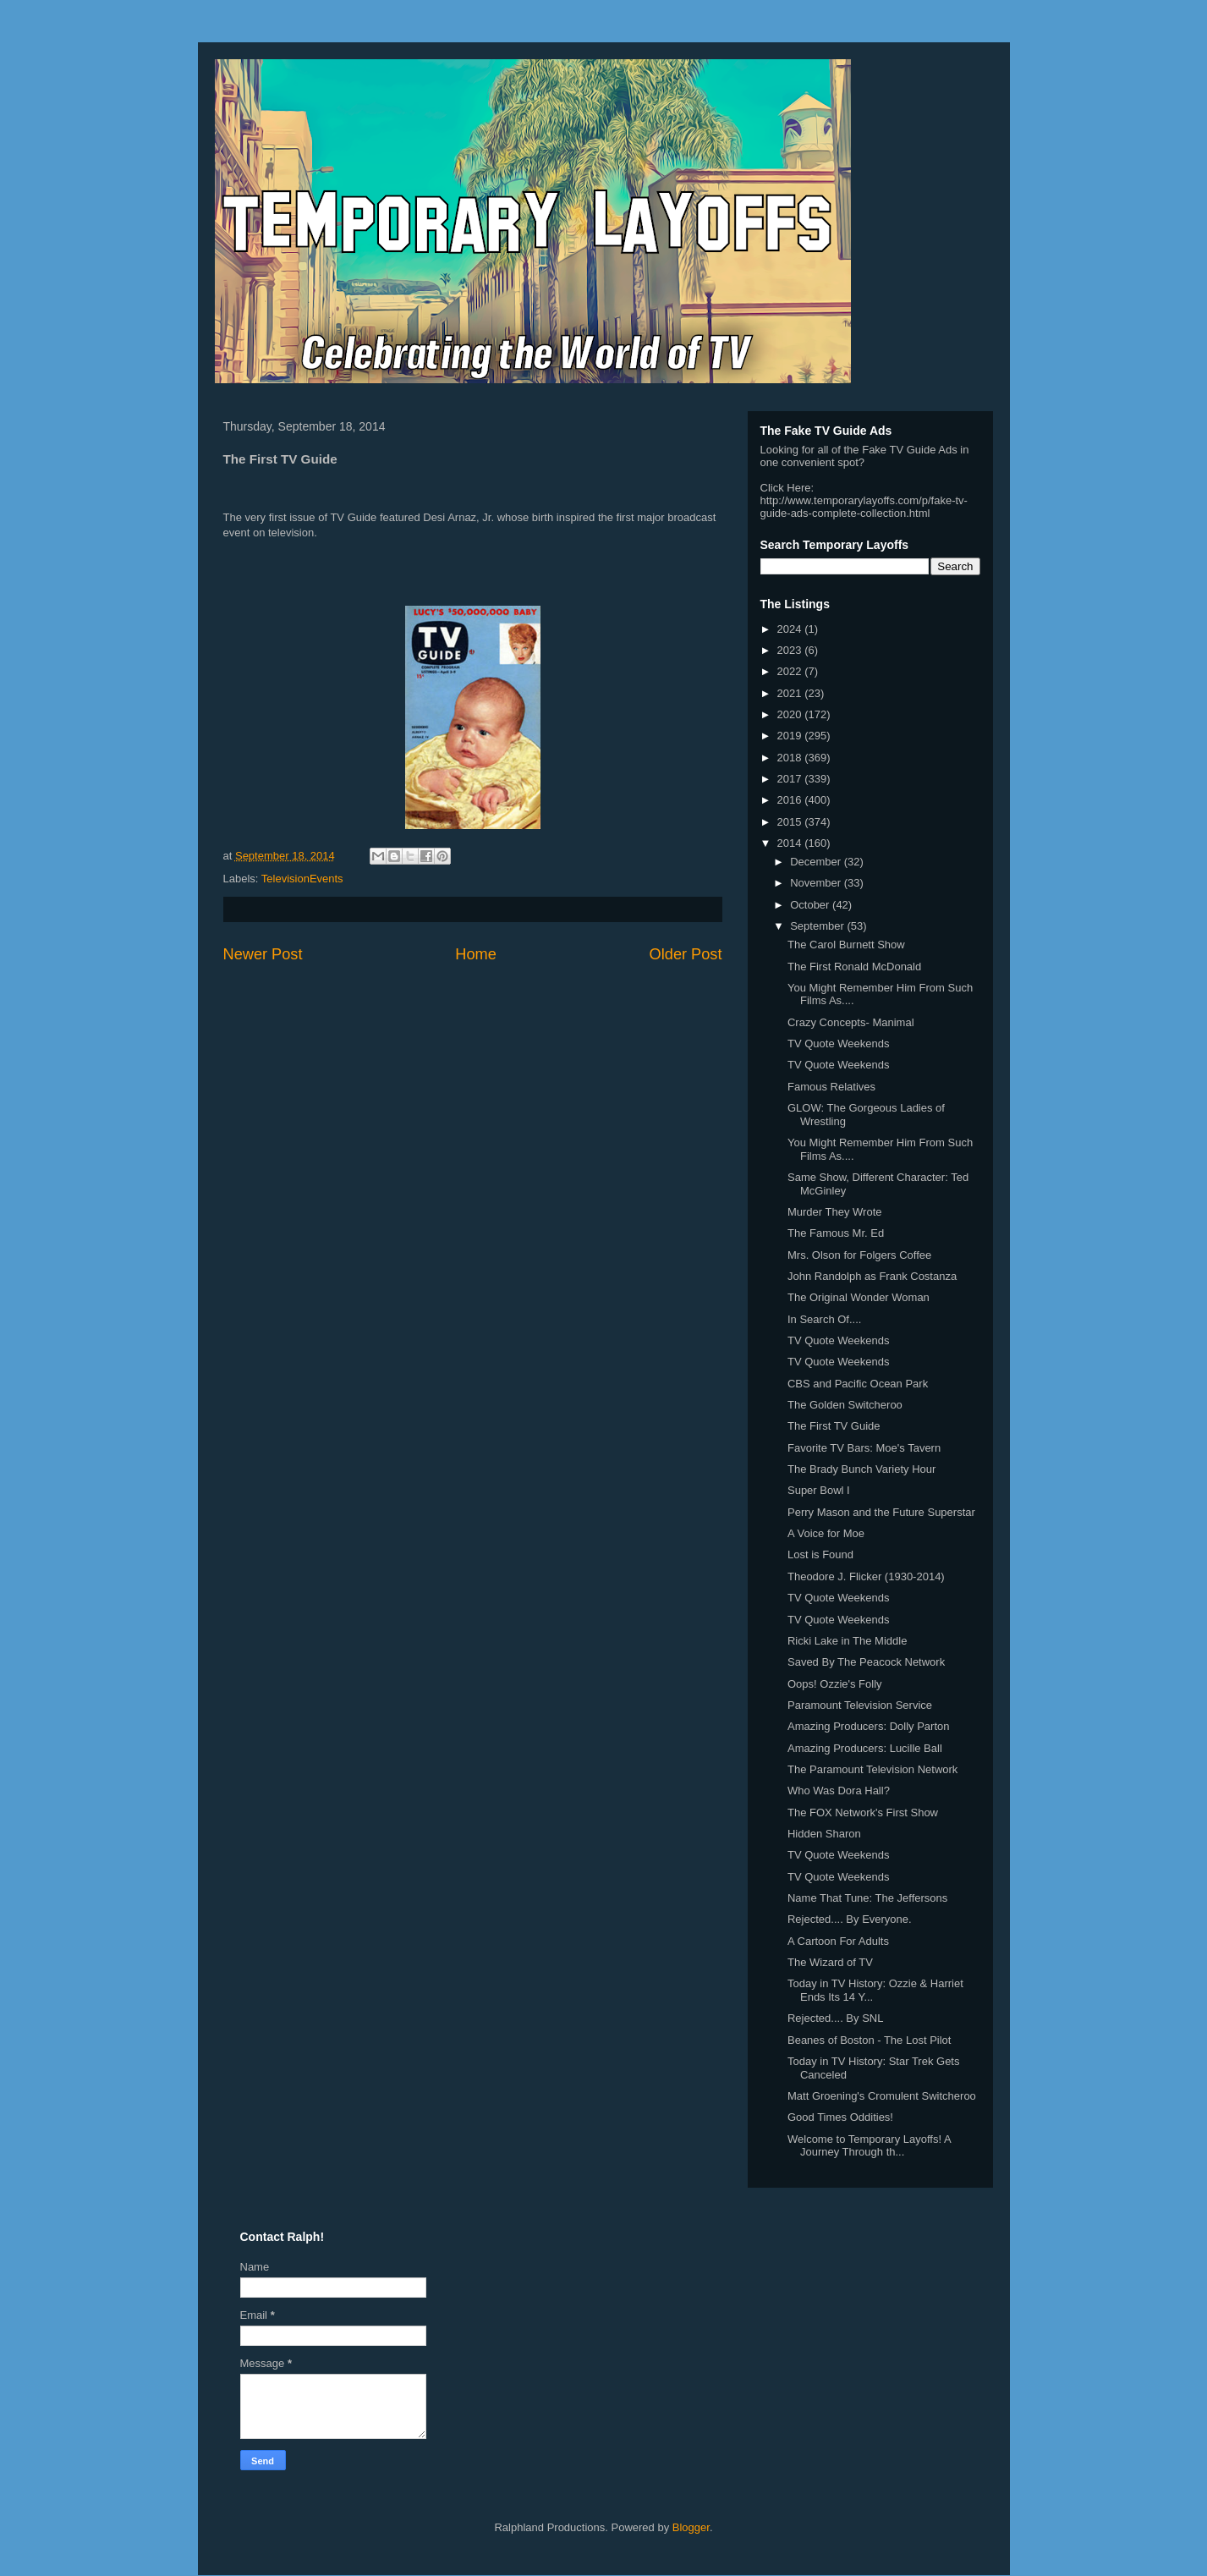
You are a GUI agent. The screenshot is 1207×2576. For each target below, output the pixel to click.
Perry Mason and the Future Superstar (881, 1512)
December (817, 861)
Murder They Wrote (834, 1212)
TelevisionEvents (302, 878)
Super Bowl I (818, 1490)
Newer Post (263, 954)
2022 (791, 671)
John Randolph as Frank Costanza (872, 1276)
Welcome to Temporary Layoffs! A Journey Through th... (869, 2146)
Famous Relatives (831, 1086)
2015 (791, 822)
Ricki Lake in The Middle (847, 1640)
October (811, 904)
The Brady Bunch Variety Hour (861, 1469)
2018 (791, 757)
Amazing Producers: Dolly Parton (868, 1726)
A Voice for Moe (825, 1533)
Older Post (686, 954)
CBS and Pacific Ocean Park (857, 1383)
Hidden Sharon (824, 1833)
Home (476, 954)
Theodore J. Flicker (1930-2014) (866, 1576)
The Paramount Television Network (872, 1769)
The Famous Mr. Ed (835, 1233)
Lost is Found (820, 1554)
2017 (791, 778)
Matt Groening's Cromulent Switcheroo (881, 2096)
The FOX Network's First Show (862, 1812)
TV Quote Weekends (838, 1043)
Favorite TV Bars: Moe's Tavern (864, 1448)
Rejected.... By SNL (835, 2018)
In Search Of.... (824, 1319)
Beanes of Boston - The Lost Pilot (869, 2040)
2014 (791, 843)
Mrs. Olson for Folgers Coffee (859, 1255)
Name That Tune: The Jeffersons (867, 1898)
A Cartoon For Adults (838, 1941)
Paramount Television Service (859, 1705)
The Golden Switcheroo (845, 1404)
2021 (791, 693)
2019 (791, 735)
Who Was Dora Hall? (838, 1790)
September (818, 926)
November (817, 882)
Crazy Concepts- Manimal (850, 1022)
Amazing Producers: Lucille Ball (864, 1748)
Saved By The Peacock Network (866, 1662)
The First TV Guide (834, 1426)
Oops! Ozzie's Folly (834, 1684)
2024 (791, 629)
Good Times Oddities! (840, 2117)
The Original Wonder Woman (858, 1297)
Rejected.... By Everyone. (849, 1919)
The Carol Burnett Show (846, 944)
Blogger (691, 2527)
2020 (791, 714)
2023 (791, 650)
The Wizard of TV (830, 1962)
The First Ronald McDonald (854, 966)
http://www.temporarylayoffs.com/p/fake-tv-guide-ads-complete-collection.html (864, 506)
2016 (791, 800)
